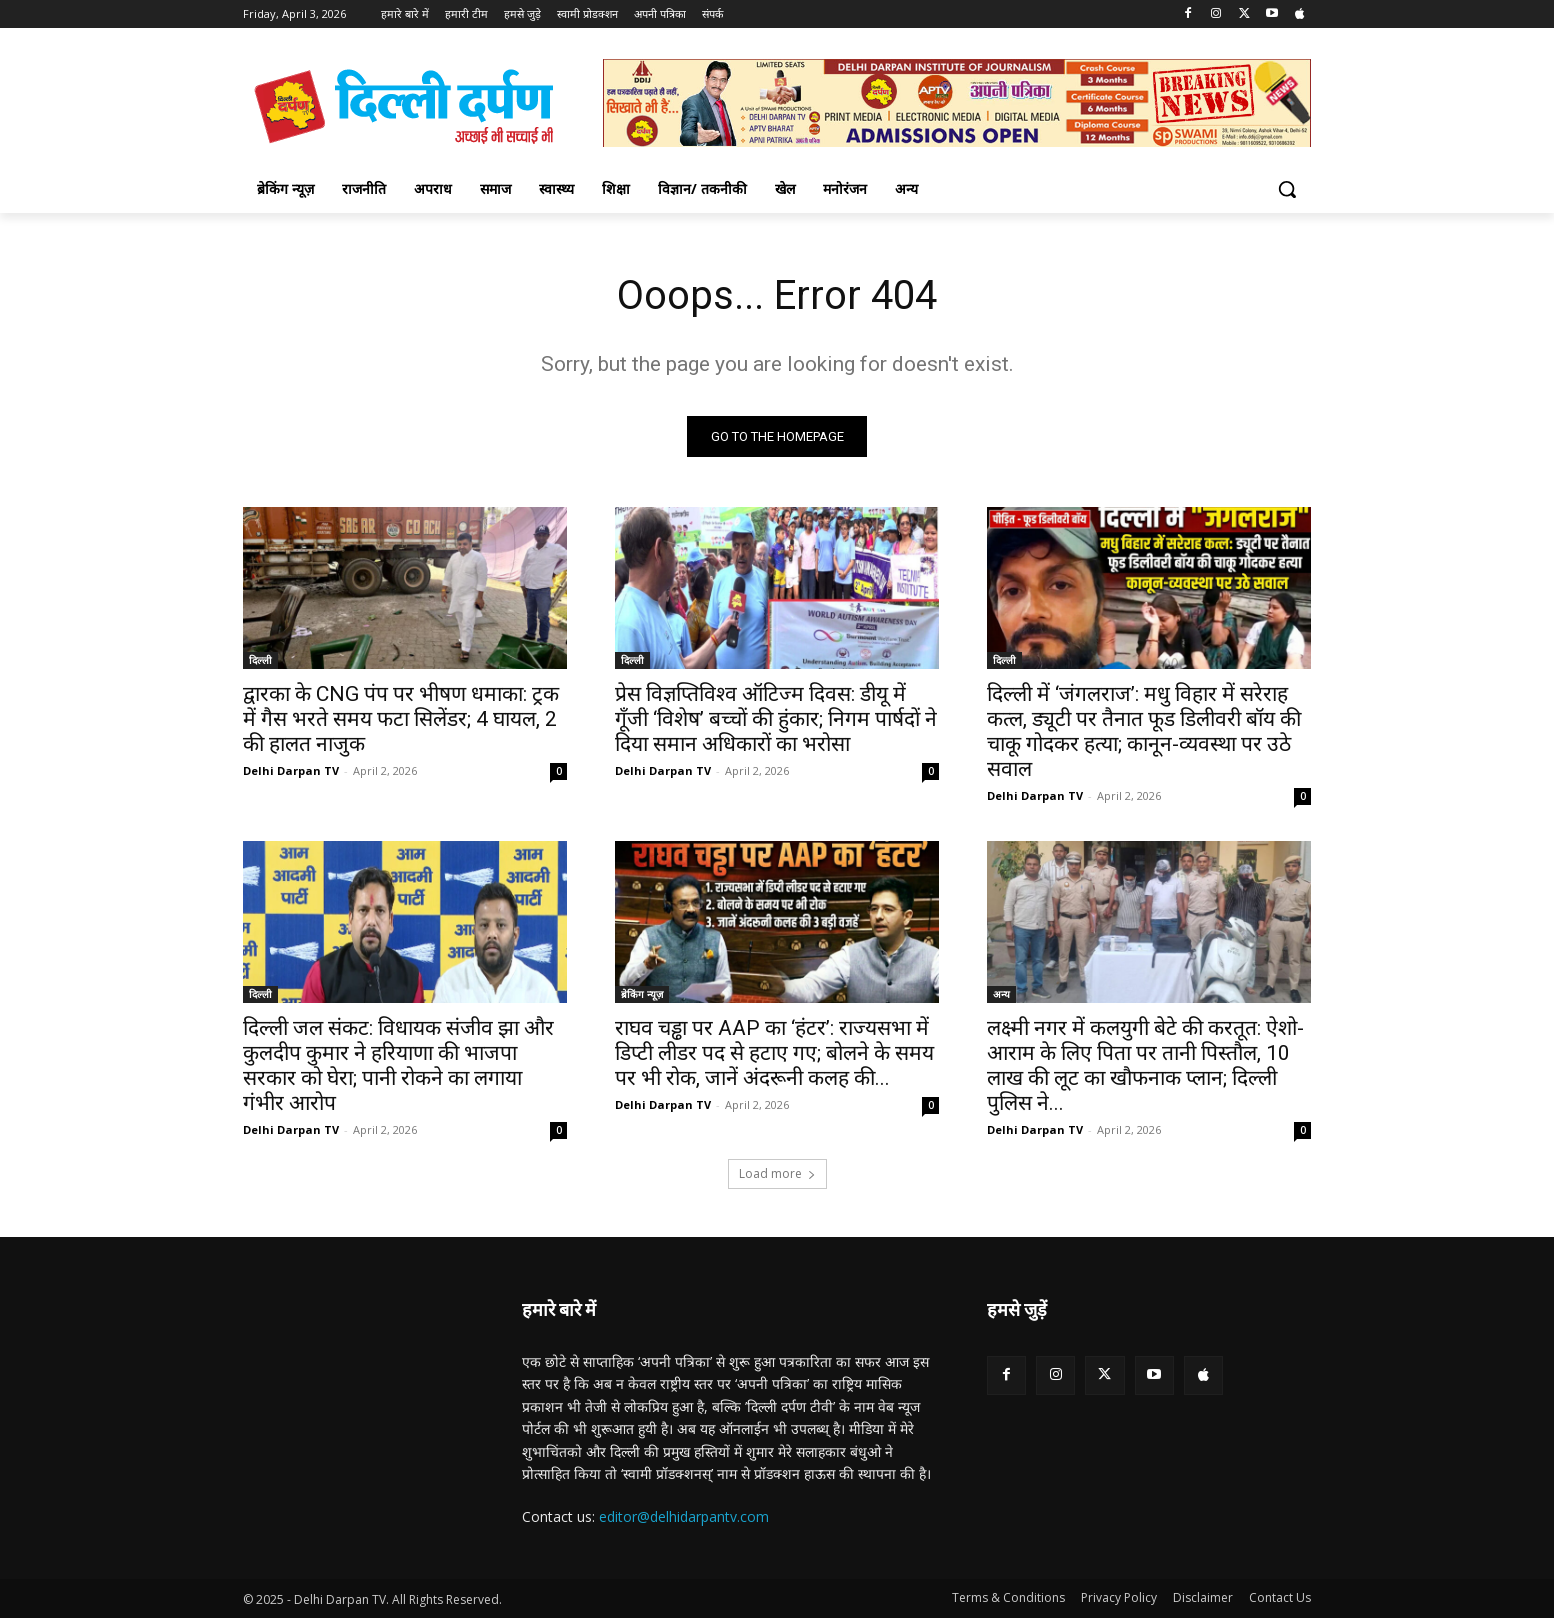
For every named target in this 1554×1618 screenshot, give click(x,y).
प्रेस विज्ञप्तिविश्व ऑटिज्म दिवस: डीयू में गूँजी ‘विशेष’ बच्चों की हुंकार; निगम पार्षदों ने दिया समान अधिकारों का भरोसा (776, 719)
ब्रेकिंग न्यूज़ (642, 994)
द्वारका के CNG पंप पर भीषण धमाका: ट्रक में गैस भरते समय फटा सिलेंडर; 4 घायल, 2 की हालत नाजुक (401, 719)
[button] (1287, 189)
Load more (777, 1173)
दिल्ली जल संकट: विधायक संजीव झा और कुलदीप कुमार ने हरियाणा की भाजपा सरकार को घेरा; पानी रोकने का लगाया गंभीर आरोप (398, 1065)
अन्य (1001, 994)
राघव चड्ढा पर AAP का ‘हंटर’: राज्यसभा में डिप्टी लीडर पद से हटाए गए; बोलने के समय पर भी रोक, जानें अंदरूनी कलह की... (774, 1053)
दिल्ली (260, 660)
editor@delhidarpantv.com (684, 1516)
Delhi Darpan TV (291, 770)
